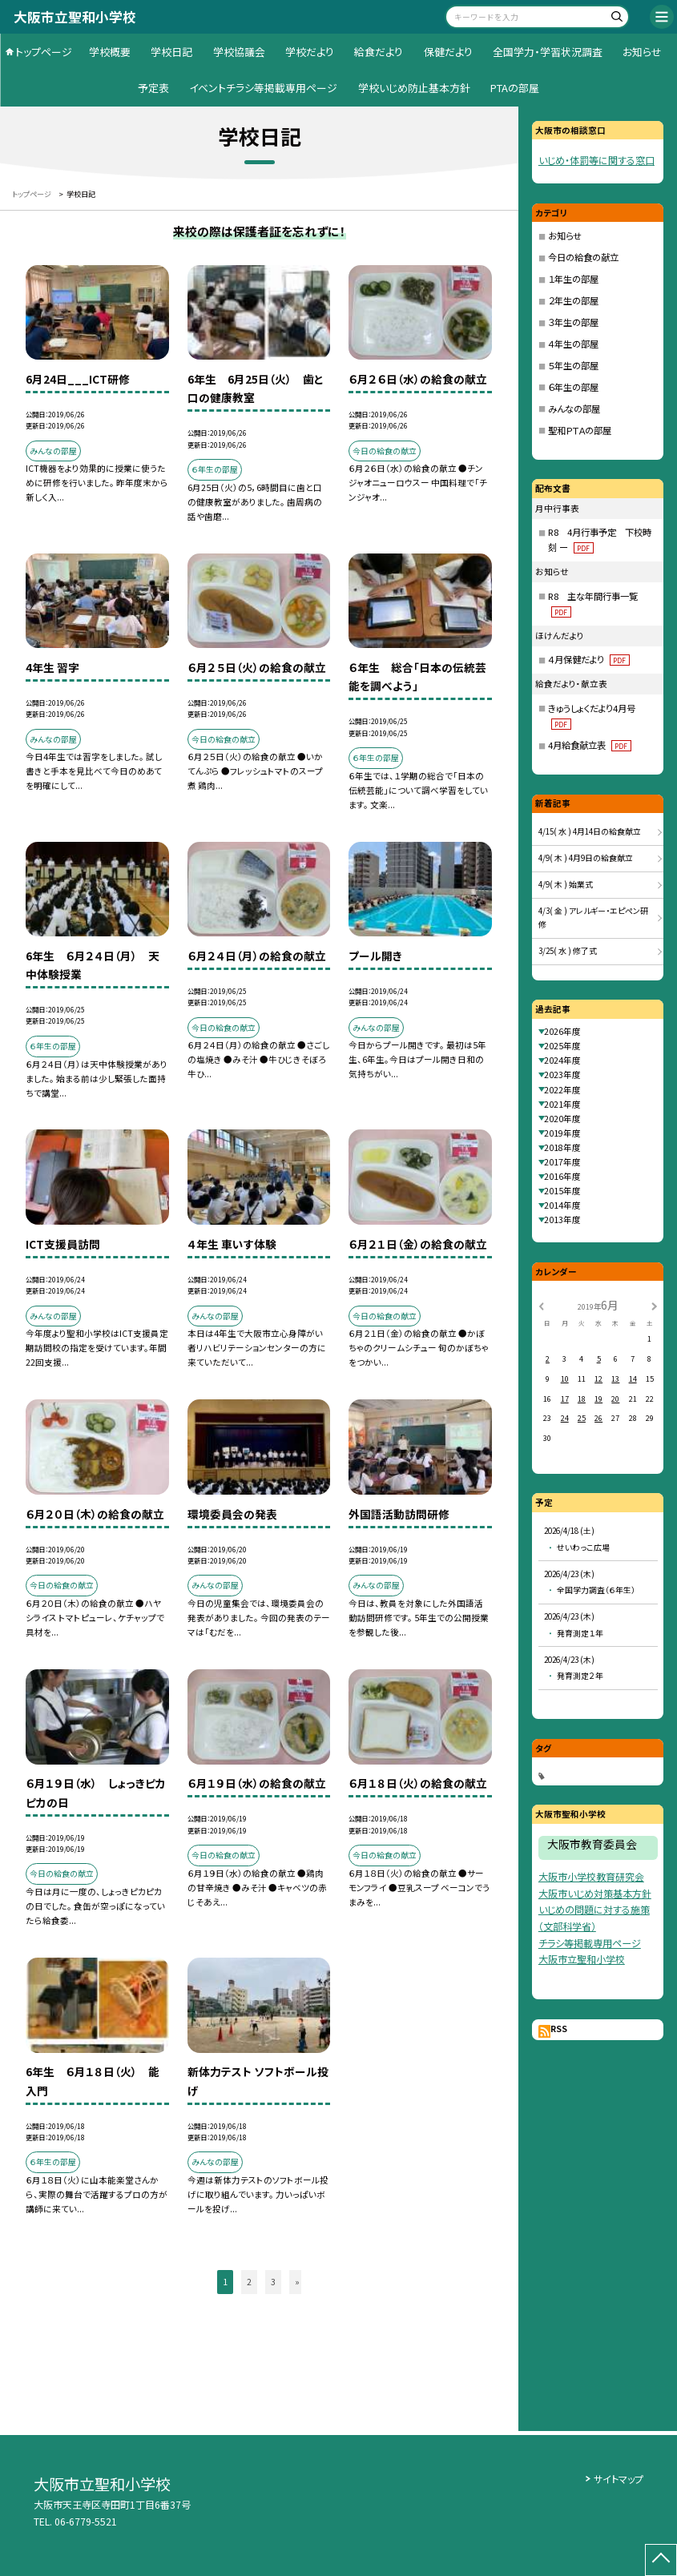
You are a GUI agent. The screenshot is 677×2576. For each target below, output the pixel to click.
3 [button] (273, 2282)
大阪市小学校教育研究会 (591, 1876)
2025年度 (562, 1046)
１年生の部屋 (573, 278)
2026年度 (562, 1031)
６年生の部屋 (573, 386)
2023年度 (562, 1075)
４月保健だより (589, 659)
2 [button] (249, 2282)
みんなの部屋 (574, 408)
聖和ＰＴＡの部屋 (579, 430)
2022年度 (562, 1090)
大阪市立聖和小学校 (581, 1959)
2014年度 (562, 1205)
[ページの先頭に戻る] (661, 2560)
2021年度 (562, 1104)
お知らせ (642, 51)
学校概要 (110, 51)
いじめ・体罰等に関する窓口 (596, 160)
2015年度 (562, 1191)
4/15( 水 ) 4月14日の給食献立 (589, 831)
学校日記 (171, 51)
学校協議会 (239, 51)
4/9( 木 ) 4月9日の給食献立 (585, 857)
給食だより (378, 51)
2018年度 (562, 1147)
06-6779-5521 (85, 2521)
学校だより (309, 51)
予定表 (153, 87)
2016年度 (562, 1176)
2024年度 (562, 1060)
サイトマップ (618, 2479)
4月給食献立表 (589, 745)
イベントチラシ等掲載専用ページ (263, 87)
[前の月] (540, 1304)
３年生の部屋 (573, 322)
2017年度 (562, 1162)
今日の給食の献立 (583, 257)
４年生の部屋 (573, 343)
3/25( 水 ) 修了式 (567, 950)
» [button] (297, 2282)
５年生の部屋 (573, 365)
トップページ (43, 51)
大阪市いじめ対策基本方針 (594, 1893)
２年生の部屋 (573, 300)
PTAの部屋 (514, 87)
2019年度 (562, 1133)
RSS (558, 2029)
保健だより (448, 51)
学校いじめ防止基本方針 (414, 87)
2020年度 (562, 1119)
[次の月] (653, 1304)
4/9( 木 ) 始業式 (565, 884)
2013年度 (562, 1220)
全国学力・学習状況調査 (547, 51)
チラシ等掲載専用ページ (589, 1943)
